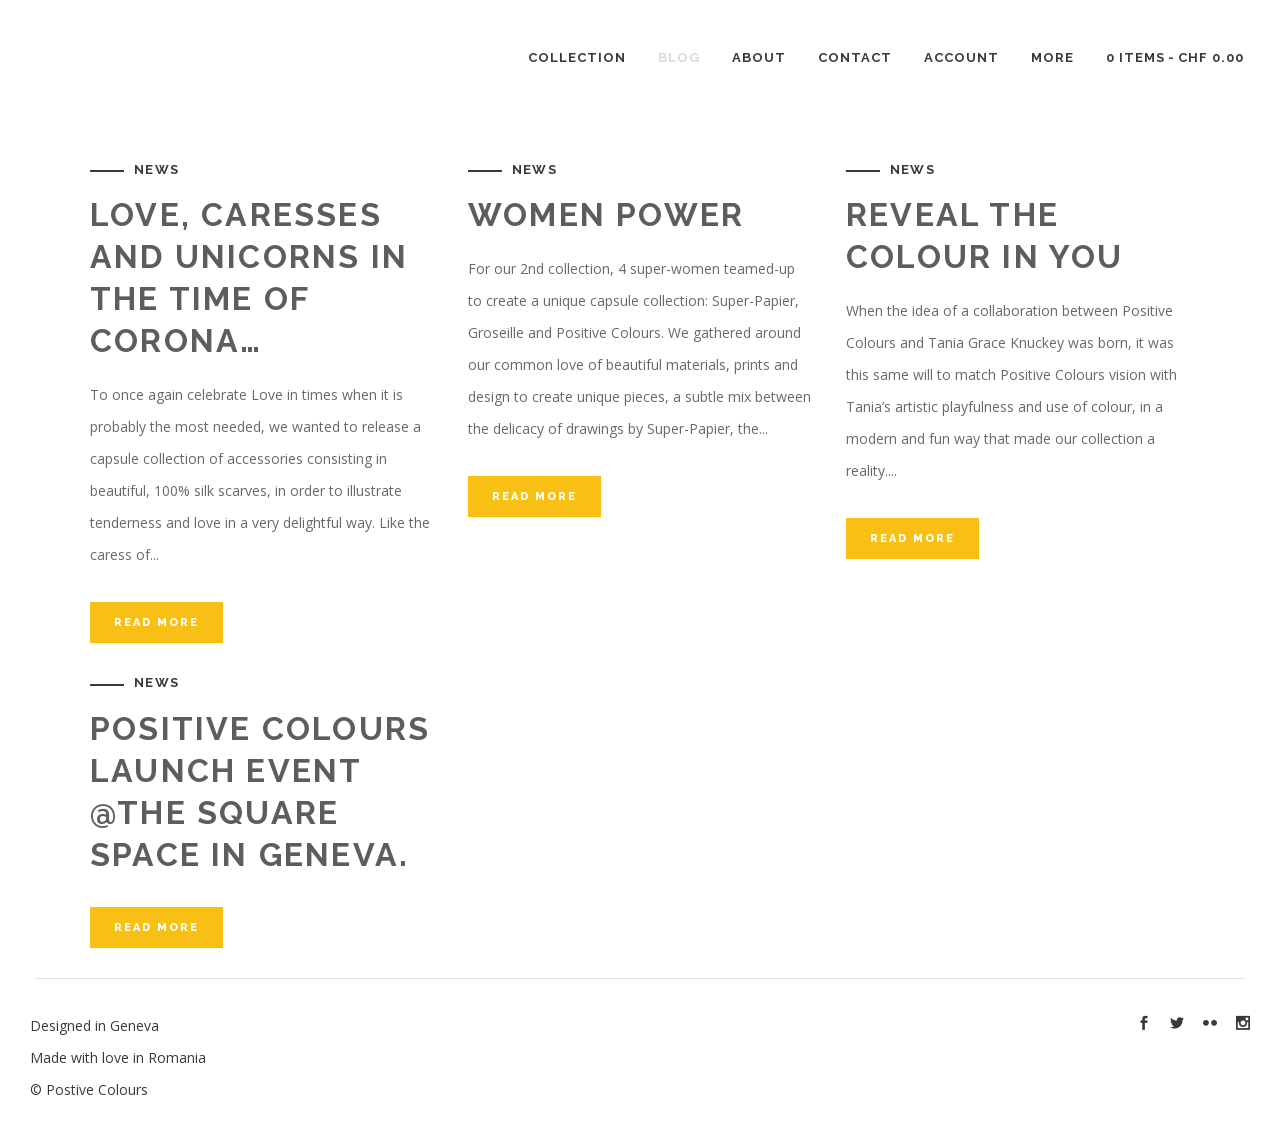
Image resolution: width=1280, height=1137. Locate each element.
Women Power (606, 214)
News (156, 169)
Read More (156, 622)
